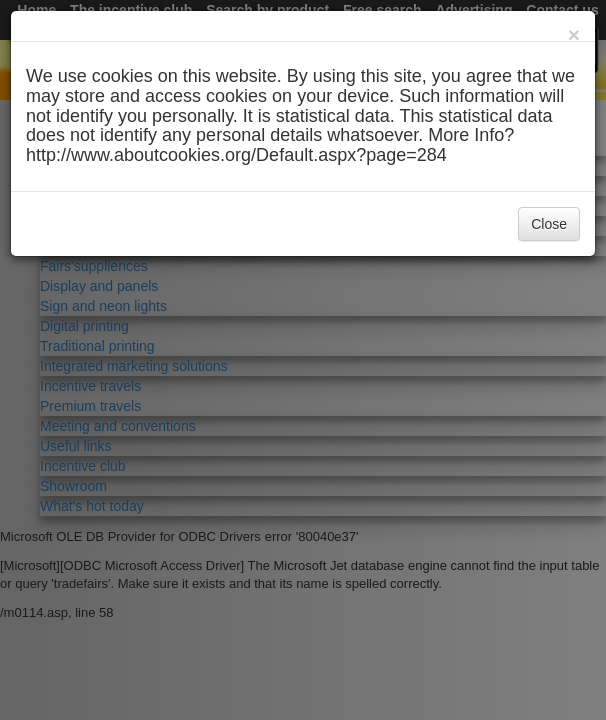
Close (549, 224)
